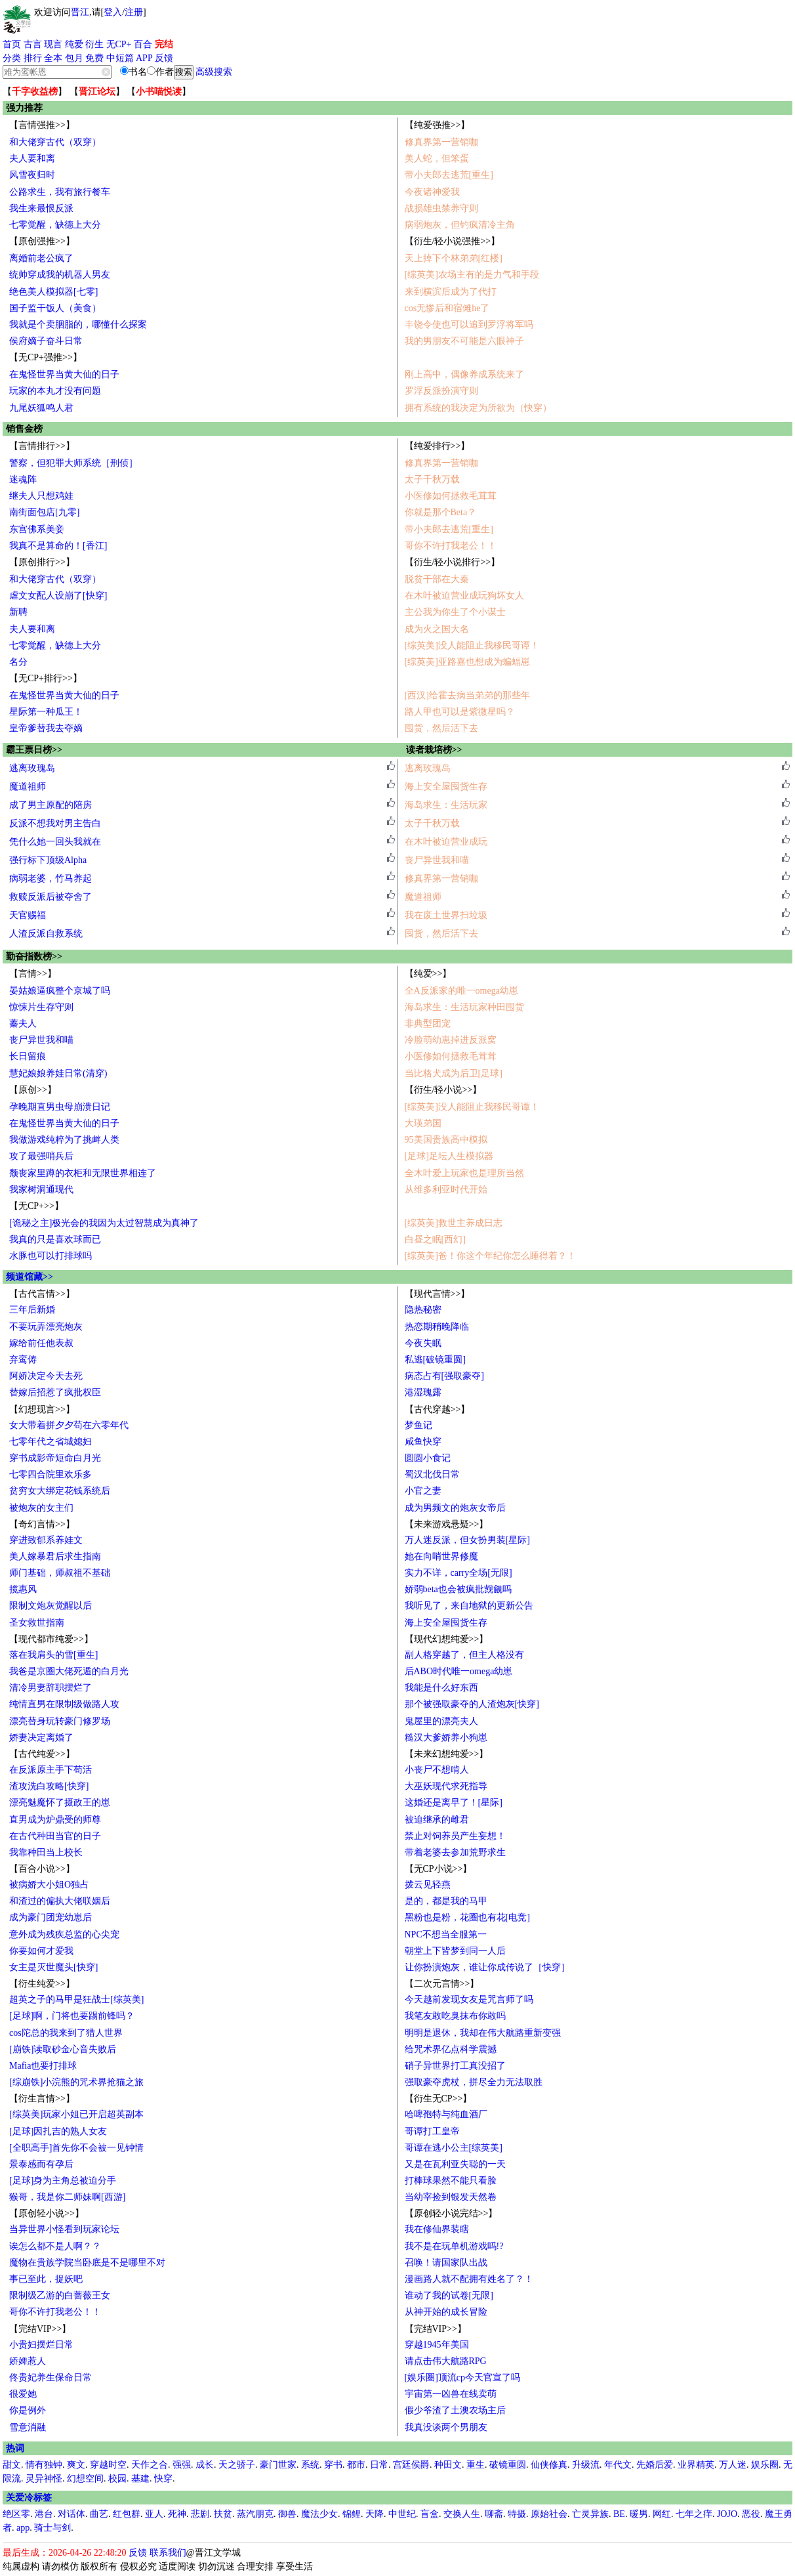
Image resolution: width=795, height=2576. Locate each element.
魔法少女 (319, 2514)
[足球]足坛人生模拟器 (449, 1156)
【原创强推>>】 (42, 241)
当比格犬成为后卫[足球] (453, 1073)
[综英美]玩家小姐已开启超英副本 (76, 2114)
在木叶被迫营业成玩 (446, 842)
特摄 (517, 2514)
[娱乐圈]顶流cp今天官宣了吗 (463, 2377)
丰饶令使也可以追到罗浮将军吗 (469, 324)
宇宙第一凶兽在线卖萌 (451, 2394)
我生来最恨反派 (41, 208)
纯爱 (74, 44)
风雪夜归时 (32, 175)
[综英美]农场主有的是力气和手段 (472, 275)
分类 (12, 58)
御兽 (287, 2514)
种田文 (448, 2465)
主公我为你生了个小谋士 (455, 612)
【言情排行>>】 (42, 446)
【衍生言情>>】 (42, 2098)
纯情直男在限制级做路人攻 (64, 1704)
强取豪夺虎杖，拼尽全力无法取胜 (473, 2082)
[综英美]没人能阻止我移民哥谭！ (472, 645)
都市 (356, 2465)
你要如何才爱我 (41, 1951)
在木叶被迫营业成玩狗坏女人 (464, 596)
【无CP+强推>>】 (45, 357)
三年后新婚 (32, 1310)
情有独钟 (44, 2465)
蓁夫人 (23, 1023)
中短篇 (120, 58)
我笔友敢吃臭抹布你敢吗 (455, 2016)
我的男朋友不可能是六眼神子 (464, 341)
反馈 (164, 58)
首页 (12, 44)
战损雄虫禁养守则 (441, 208)
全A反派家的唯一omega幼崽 (461, 991)
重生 (475, 2465)
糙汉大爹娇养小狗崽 (446, 1737)
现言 (53, 44)
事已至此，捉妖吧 (46, 2279)
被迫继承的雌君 (437, 1820)
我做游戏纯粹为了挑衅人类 (64, 1140)
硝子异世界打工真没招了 (455, 2066)
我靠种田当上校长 (46, 1852)
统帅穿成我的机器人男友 (59, 275)
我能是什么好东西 (441, 1688)
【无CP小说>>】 (438, 1869)
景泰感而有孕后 (41, 2164)
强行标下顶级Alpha (48, 860)
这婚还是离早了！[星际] (453, 1802)
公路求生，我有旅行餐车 (59, 192)
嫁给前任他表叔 (41, 1343)
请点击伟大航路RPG (446, 2361)
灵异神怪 (44, 2478)
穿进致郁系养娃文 (46, 1540)
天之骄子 (236, 2465)
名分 (18, 662)
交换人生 (461, 2514)
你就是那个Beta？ (441, 512)
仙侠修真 (549, 2465)
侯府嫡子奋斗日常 (46, 341)
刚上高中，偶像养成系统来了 (464, 374)
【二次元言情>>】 (442, 1984)
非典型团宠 (428, 1023)
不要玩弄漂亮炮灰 (46, 1327)
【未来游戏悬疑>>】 (447, 1524)
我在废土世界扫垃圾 (446, 915)
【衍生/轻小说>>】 (443, 1090)
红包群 (126, 2514)
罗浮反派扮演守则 (441, 391)
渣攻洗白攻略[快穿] (49, 1786)
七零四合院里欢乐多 (50, 1474)
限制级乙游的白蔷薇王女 (59, 2295)
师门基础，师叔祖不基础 (59, 1573)
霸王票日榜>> (34, 750)
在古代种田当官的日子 (55, 1836)
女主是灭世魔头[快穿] (53, 1967)
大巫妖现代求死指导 (446, 1786)
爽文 (76, 2465)
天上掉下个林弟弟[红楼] (453, 258)
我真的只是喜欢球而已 (55, 1239)
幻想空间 (85, 2478)
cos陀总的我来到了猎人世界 (66, 2033)
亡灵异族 (590, 2514)
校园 (117, 2478)
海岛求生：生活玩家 (446, 805)
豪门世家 (278, 2465)
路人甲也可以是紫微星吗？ (460, 712)
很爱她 (23, 2394)
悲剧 (200, 2514)
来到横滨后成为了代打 (451, 292)
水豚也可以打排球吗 (50, 1256)
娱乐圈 (765, 2465)
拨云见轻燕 (428, 1885)
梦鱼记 (418, 1425)
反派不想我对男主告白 (55, 823)
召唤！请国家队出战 (446, 2263)
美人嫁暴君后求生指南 (55, 1556)
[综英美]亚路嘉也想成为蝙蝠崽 (467, 662)
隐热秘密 (423, 1310)
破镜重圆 (507, 2465)
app (23, 2528)
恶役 (751, 2514)
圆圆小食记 (428, 1458)
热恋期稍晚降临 (437, 1327)
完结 (164, 44)
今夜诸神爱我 (432, 192)
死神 (177, 2514)
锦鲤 (351, 2514)
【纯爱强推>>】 (437, 125)
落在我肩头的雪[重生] (53, 1655)
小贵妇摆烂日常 (41, 2345)
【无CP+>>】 (36, 1206)
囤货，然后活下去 (441, 728)
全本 (53, 58)
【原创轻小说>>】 (46, 2213)
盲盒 (429, 2514)
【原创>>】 (32, 1090)
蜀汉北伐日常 (432, 1474)
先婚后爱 (654, 2465)
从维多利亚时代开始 (446, 1189)
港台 (44, 2514)
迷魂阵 (23, 479)
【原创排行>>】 (42, 562)
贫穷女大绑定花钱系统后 (59, 1491)
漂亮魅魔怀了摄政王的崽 (59, 1802)
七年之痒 (694, 2514)
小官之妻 (423, 1491)
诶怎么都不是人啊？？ (55, 2246)
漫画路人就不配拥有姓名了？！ (469, 2279)
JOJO (727, 2514)
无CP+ (119, 44)
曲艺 (99, 2514)
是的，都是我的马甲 (446, 1901)
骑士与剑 (52, 2528)
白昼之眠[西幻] (435, 1239)
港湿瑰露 (423, 1392)
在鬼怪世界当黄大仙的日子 (64, 374)
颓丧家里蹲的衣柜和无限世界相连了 (82, 1173)
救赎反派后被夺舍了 (50, 897)
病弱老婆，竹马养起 (50, 878)
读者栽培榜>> (434, 750)
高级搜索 (213, 72)
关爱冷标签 (29, 2497)
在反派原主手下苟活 (50, 1770)
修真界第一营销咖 (441, 142)
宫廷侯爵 (411, 2465)
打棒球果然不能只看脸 (451, 2180)
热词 (15, 2448)
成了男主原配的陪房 (50, 805)
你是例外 (27, 2410)
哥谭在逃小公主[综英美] (453, 2148)
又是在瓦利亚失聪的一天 (455, 2164)
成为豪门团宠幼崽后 (50, 1917)
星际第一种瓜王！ (46, 712)
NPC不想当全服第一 (446, 1934)
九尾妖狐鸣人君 (41, 408)
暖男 (639, 2514)
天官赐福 (27, 915)
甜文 (12, 2465)
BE (619, 2514)
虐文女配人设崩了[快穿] (58, 596)
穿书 (333, 2465)
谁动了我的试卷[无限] (449, 2295)
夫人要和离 (32, 158)
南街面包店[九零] (44, 512)
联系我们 (168, 2553)
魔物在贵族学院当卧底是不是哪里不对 (87, 2263)
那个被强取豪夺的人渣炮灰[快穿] (472, 1704)
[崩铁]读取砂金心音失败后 (62, 2049)
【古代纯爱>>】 (42, 1754)
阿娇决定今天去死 (46, 1376)
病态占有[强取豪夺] (444, 1376)
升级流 (586, 2465)
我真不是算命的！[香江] (58, 546)
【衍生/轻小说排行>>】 (452, 562)
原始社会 (549, 2514)
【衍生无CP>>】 (438, 2098)
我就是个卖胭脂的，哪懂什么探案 (78, 324)
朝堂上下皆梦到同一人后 (455, 1951)
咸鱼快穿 (423, 1441)
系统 (310, 2465)
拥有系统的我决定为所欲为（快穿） (478, 408)
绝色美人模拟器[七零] (53, 292)
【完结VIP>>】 (40, 2329)
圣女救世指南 (36, 1623)
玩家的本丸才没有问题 (55, 391)
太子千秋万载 (432, 479)
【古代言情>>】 (42, 1294)
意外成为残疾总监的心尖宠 (64, 1934)
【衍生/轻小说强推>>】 (452, 241)
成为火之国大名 (437, 629)
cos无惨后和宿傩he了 (447, 308)
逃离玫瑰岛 (32, 768)
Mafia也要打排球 (43, 2066)
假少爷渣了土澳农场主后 (455, 2410)
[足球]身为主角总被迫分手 (62, 2180)
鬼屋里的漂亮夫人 (441, 1721)
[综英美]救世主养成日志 (453, 1223)
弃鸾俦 (23, 1359)
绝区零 (16, 2514)
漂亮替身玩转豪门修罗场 (59, 1721)
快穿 (163, 2478)
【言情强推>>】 (42, 125)
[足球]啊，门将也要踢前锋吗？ (71, 2016)
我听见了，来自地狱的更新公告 (469, 1606)
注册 (134, 12)
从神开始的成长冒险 (446, 2312)
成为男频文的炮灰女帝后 (455, 1508)
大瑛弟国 (423, 1123)
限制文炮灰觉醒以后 (50, 1606)
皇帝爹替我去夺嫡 (46, 728)
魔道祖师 (27, 787)
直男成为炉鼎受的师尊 (55, 1820)
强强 (182, 2465)
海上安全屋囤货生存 (446, 787)
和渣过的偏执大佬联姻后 (59, 1901)
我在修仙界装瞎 (437, 2229)
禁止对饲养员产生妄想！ (455, 1836)
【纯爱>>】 (428, 974)
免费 (94, 58)
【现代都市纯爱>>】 (51, 1639)
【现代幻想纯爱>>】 (447, 1639)
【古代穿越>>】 (437, 1409)
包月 (74, 58)
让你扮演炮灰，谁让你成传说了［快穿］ (487, 1967)
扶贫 (223, 2514)
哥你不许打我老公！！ (451, 546)
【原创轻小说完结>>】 (451, 2213)
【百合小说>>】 (42, 1869)
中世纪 (402, 2514)
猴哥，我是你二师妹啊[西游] (67, 2197)
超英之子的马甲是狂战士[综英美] (76, 1999)
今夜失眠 (423, 1343)
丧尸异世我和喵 (437, 860)
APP (144, 58)
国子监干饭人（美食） (55, 308)
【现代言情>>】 (437, 1294)
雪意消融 (27, 2427)
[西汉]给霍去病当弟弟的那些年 (467, 695)
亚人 (154, 2514)
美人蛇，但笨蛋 (437, 158)
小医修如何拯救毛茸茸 (451, 496)
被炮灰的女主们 (41, 1508)
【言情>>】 (32, 974)
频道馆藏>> (29, 1277)
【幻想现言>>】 (42, 1409)
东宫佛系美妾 (36, 529)
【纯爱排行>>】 (437, 446)
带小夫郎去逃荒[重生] (449, 175)
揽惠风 (23, 1589)
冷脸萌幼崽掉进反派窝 (451, 1040)
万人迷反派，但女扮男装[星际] (467, 1540)
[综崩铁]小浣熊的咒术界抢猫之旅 (76, 2082)
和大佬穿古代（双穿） (55, 142)
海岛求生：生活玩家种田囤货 (464, 1007)
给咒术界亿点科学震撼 (451, 2049)
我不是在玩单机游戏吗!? (454, 2246)
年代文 (618, 2465)
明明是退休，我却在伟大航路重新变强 (483, 2033)
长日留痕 (27, 1056)
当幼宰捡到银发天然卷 (451, 2197)
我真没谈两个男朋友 (446, 2427)
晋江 (80, 12)
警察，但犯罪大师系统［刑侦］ (73, 463)
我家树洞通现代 (41, 1189)
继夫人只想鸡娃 (41, 496)
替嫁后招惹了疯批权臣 (55, 1392)
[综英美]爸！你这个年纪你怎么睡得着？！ (490, 1256)
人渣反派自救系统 (46, 934)
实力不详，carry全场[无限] (458, 1573)
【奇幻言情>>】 (42, 1524)
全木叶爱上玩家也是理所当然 (464, 1173)
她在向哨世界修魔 (441, 1556)
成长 (204, 2465)
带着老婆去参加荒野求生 (455, 1852)
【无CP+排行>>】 (45, 678)
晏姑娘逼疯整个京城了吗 (59, 991)
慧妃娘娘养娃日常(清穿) (58, 1073)
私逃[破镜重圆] (435, 1359)
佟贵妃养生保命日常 (50, 2377)
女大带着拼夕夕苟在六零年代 (69, 1425)
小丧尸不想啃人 (437, 1770)
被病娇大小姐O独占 (49, 1885)
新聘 (18, 612)
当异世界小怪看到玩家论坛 (64, 2229)
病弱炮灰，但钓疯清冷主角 (460, 225)
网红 (662, 2514)
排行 (33, 58)
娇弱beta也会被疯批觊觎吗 (458, 1589)
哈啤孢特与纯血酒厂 (446, 2114)
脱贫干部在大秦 (437, 579)
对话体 (71, 2514)
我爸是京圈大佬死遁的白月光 (69, 1671)
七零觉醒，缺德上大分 (55, 225)
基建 (140, 2478)
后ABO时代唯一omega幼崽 (459, 1671)
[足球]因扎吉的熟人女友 (58, 2131)
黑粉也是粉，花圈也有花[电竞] (467, 1917)
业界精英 (696, 2465)
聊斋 (494, 2514)
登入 (113, 12)
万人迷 (732, 2465)
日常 (379, 2465)
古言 (33, 44)
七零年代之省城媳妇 (50, 1441)
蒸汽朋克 (255, 2514)
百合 (143, 44)
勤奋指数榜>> (34, 956)
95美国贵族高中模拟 (446, 1140)
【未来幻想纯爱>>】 (447, 1754)
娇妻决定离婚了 (41, 1737)
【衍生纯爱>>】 (42, 1984)
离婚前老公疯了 (41, 258)
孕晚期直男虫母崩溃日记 (59, 1107)
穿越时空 (108, 2465)
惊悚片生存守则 (41, 1007)
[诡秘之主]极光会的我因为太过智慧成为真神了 (104, 1223)
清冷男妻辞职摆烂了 (50, 1688)
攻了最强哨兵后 (41, 1156)
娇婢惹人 (27, 2361)
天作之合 (149, 2465)
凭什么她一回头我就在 (55, 842)
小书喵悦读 (159, 91)
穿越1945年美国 (437, 2345)
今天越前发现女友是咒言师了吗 (469, 1999)
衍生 (94, 44)
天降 (374, 2514)
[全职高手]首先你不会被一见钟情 (76, 2148)
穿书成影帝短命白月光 (55, 1458)
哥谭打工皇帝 (432, 2131)
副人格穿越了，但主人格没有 (464, 1655)
